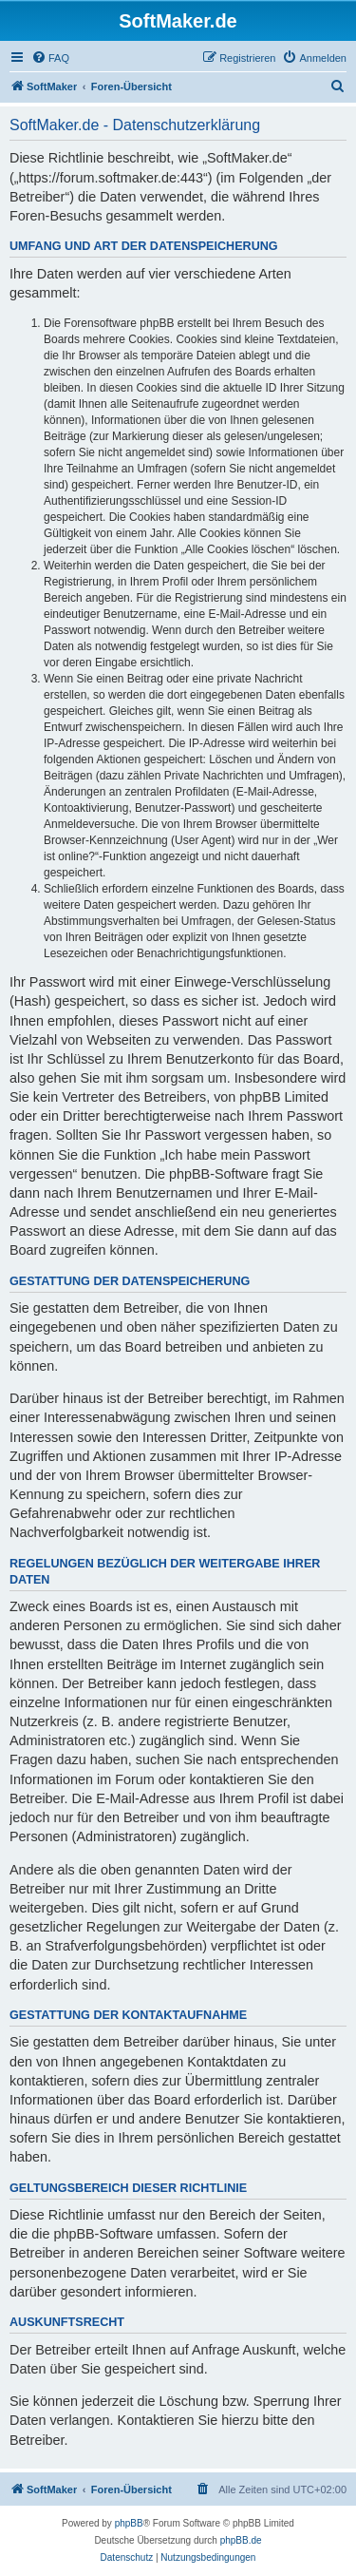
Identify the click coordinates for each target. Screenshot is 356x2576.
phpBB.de (241, 2540)
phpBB (129, 2523)
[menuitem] (50, 58)
